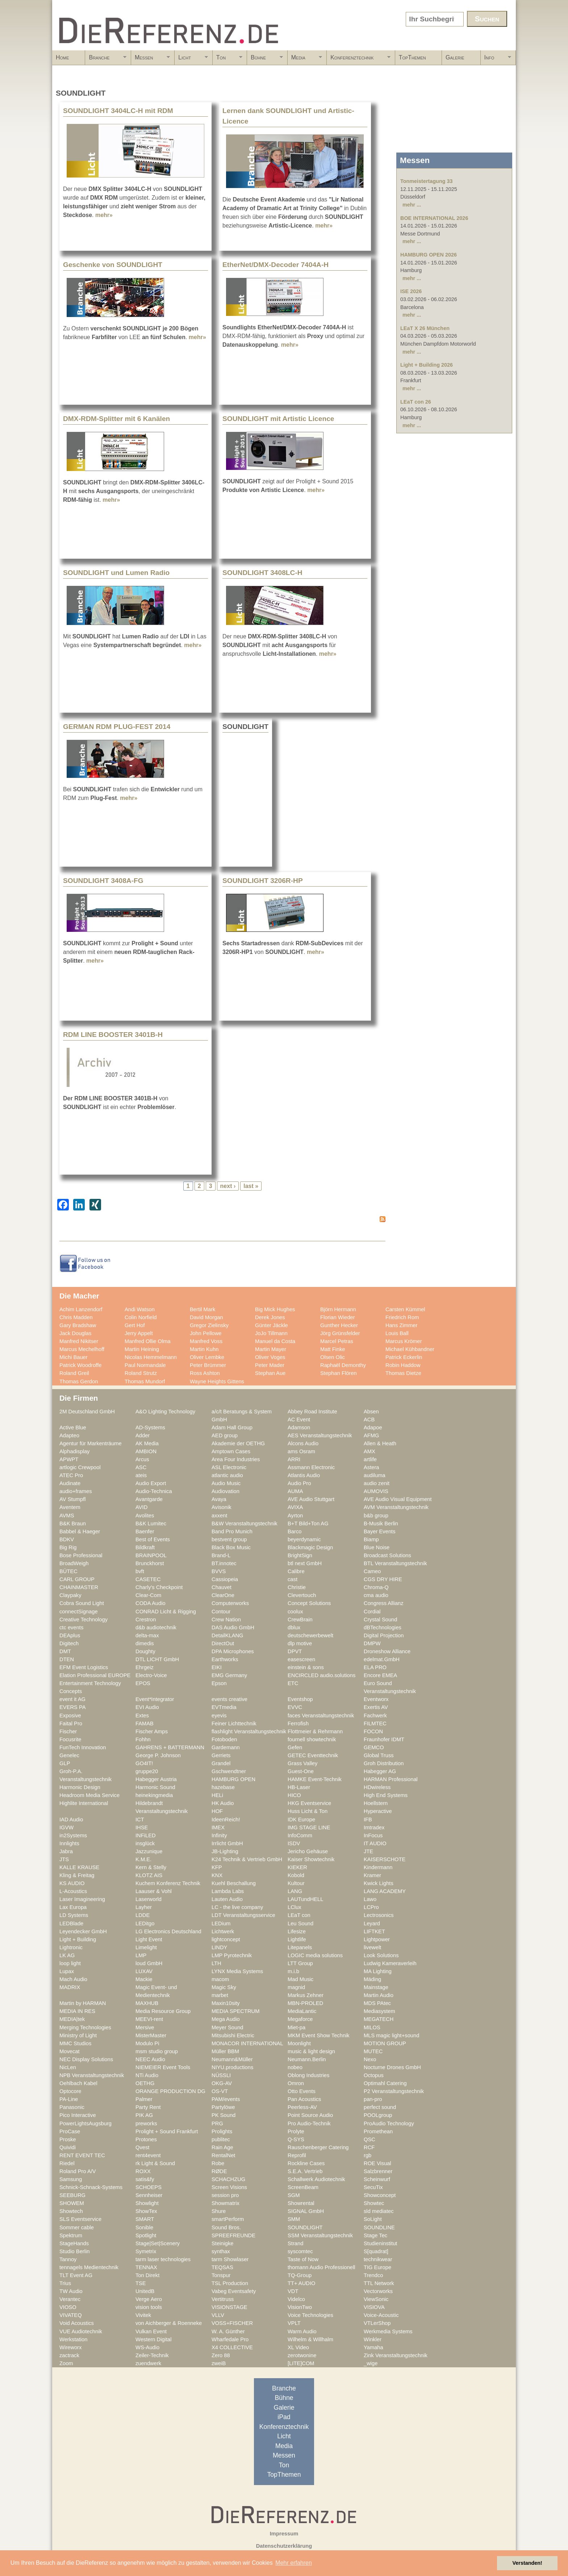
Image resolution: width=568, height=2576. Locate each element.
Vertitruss (223, 2299)
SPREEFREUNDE (233, 2235)
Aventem (69, 1507)
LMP (140, 1955)
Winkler (372, 2339)
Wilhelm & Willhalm (310, 2339)
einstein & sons (306, 1667)
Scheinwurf (377, 2179)
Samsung (70, 2179)
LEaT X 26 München (425, 328)
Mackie (144, 1979)
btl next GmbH (305, 1563)
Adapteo (69, 1435)
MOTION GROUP (385, 2043)
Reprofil (297, 2155)
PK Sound (223, 2115)
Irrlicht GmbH (227, 1843)
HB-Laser (299, 1787)
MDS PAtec (377, 2003)
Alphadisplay (74, 1451)
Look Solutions (381, 1955)
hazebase (223, 1787)
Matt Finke (332, 1349)
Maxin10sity (226, 2003)
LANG (295, 1891)
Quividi (67, 2147)
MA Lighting (378, 1971)
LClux (294, 1907)
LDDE (142, 1915)
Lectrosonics (379, 1915)
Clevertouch (302, 1595)
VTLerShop (377, 2323)
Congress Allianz (384, 1603)
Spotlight (145, 2235)
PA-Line (68, 2099)
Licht (191, 59)
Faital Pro (70, 1723)
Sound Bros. (226, 2227)
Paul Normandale (145, 1365)
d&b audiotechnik (155, 1627)
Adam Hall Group (232, 1427)
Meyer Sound (227, 2027)
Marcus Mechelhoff (81, 1349)
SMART (144, 2219)
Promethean (378, 2131)
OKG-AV (222, 2083)
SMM (294, 2219)
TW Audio (71, 2291)
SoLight (373, 2219)
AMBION (145, 1451)
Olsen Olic (332, 1357)
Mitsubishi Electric (233, 2035)
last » (250, 1186)
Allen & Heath (380, 1443)
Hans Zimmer (401, 1325)
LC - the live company (237, 1907)
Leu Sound (300, 1923)
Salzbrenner (378, 2171)
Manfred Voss (206, 1341)
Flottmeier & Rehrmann (315, 1731)
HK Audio (223, 1803)
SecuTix (373, 2187)
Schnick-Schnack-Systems (90, 2187)
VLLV (218, 2315)
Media (305, 59)
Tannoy (67, 2259)
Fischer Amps (151, 1731)
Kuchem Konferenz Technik (167, 1883)
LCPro (371, 1907)
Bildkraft (145, 1547)
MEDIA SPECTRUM (235, 2011)
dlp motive (300, 1643)
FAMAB (144, 1723)
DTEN (66, 1659)
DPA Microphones (233, 1651)
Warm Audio (302, 2331)
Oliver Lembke (207, 1357)
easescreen (301, 1659)
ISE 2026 (411, 291)
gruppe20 (146, 1771)
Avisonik (221, 1507)
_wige (370, 2363)
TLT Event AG (75, 2275)
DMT (65, 1651)
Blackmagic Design (310, 1547)
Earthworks (225, 1659)
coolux (295, 1611)
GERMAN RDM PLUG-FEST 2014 (116, 726)
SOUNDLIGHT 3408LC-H (262, 572)
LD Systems (73, 1915)
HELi (217, 1795)
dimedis (144, 1643)
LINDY (219, 1947)
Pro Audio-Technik (309, 2123)
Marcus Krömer (403, 1341)
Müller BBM (225, 2051)
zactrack (69, 2355)
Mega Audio (226, 2019)
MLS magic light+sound (391, 2035)
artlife (370, 1459)
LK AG (67, 1955)
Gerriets (221, 1755)
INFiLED (145, 1835)
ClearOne (223, 1595)
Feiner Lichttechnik (234, 1723)
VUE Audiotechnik (80, 2331)
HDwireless (377, 1787)
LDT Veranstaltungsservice (243, 1915)
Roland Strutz (141, 1373)
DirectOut (223, 1643)
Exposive (70, 1715)
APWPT (68, 1459)
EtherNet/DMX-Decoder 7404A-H (275, 264)
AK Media (147, 1443)
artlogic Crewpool (80, 1467)
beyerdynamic (304, 1539)
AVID (141, 1507)
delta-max (147, 1635)
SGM (294, 2195)
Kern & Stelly (150, 1867)
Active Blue (72, 1427)
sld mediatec (379, 2211)
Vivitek (143, 2315)
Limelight (146, 1947)
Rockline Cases (306, 2163)
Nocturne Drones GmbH (392, 2067)
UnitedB (144, 2291)
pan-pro (373, 2099)
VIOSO (67, 2307)
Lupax (66, 1971)
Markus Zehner (305, 1995)
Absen (371, 1411)
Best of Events (152, 1539)
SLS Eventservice (80, 2219)
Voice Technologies (310, 2315)
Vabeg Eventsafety (234, 2291)
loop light (70, 1963)
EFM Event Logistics (83, 1667)
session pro (225, 2195)
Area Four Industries (236, 1459)
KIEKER (297, 1867)
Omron (296, 2083)
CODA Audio (150, 1603)
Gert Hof (135, 1325)
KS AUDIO (72, 1883)
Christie (297, 1587)
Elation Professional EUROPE (94, 1675)
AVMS (66, 1515)
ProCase (69, 2131)
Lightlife (297, 1939)
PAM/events (226, 2099)
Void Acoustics (76, 2323)
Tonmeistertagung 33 (426, 181)
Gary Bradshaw (77, 1325)
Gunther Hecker (339, 1325)
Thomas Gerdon (78, 1381)
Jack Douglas (75, 1333)
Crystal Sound (380, 1619)
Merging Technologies (85, 2027)
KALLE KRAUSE (79, 1867)
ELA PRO (375, 1667)
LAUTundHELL (305, 1899)
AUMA (295, 1491)
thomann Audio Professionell (321, 2267)
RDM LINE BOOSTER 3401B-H (113, 1034)
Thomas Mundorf (145, 1381)
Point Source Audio (310, 2115)
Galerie (455, 57)
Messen (150, 59)
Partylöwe (223, 2107)
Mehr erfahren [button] (293, 2563)
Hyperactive (378, 1811)
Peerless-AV (302, 2107)
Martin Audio (378, 1995)
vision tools (148, 2307)
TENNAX (146, 2267)
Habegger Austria (156, 1779)
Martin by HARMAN (82, 2003)
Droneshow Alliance (387, 1651)
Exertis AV (376, 1707)
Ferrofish (298, 1723)
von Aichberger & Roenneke (168, 2323)
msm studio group (156, 2051)
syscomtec (300, 2251)
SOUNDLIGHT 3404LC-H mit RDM (118, 110)
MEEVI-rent (149, 2019)
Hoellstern (376, 1803)
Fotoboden (224, 1739)
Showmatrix (225, 2203)
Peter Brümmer (208, 1365)
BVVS (219, 1571)
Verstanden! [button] (527, 2563)
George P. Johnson (158, 1755)
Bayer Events (380, 1531)
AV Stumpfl (72, 1499)
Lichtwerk (223, 1931)
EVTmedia (224, 1707)
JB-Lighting (225, 1851)
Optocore (70, 2091)
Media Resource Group (163, 2011)
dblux (294, 1627)
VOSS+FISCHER (232, 2323)
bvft (139, 1571)
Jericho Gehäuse (308, 1851)
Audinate (69, 1483)
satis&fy (144, 2179)
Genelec (69, 1755)
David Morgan (206, 1317)
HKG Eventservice (309, 1803)
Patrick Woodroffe (80, 1365)
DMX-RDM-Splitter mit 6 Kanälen (116, 418)
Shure (219, 2211)
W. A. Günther (228, 2331)
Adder (142, 1435)
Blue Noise (376, 1547)
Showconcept (380, 2195)
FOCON (373, 1731)
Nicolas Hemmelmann (151, 1357)
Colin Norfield (140, 1317)
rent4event (148, 2155)
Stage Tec (375, 2235)
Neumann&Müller (232, 2059)
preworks (146, 2123)
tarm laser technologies (163, 2259)
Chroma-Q (376, 1587)
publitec (221, 2139)
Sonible (144, 2227)
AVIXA (295, 1507)
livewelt (372, 1947)
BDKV (66, 1539)
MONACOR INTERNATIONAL (247, 2043)
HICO (294, 1795)
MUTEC (373, 2051)
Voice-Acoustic (381, 2315)
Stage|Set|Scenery (157, 2243)
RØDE (219, 2171)
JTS (64, 1859)
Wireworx (70, 2347)
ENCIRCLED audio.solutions (321, 1675)
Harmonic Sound (155, 1787)
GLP (64, 1763)
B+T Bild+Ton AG (308, 1523)
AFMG (371, 1435)
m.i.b (293, 1971)
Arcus (142, 1459)
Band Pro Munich (232, 1531)
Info (496, 59)
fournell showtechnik (312, 1739)
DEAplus (69, 1635)
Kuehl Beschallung (234, 1883)
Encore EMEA (380, 1675)
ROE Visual (377, 2163)
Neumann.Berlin (307, 2059)
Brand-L (221, 1555)
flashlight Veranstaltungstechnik (249, 1731)
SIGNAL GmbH (306, 2211)
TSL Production (230, 2283)
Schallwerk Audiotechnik (316, 2179)
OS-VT (220, 2091)
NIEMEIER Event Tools (162, 2067)
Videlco (296, 2299)
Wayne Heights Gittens (217, 1381)
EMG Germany (229, 1675)
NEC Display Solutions (86, 2059)
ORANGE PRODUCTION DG (170, 2091)
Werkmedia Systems (388, 2331)
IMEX (218, 1827)
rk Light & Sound (155, 2163)
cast (292, 1579)
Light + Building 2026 (426, 365)
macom (220, 1979)
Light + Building (77, 1939)
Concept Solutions (309, 1603)
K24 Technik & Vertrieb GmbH (247, 1859)
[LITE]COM (301, 2363)
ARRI (294, 1459)
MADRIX (69, 1987)
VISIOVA (374, 2307)
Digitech (69, 1643)
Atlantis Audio (304, 1475)
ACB (369, 1419)
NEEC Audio (150, 2059)
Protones (146, 2139)
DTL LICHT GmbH (157, 1659)
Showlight (147, 2203)
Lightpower (377, 1939)
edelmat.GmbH (382, 1659)
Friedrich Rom (402, 1317)
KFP (217, 1867)
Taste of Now (303, 2259)
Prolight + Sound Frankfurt (166, 2131)
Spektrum (70, 2235)
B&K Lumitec (150, 1523)
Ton (227, 59)
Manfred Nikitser (78, 1341)
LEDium (221, 1923)
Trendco (373, 2275)
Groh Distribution (384, 1763)
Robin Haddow (403, 1365)
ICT (139, 1819)
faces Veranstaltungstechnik (321, 1715)
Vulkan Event (151, 2331)
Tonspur (221, 2275)
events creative (229, 1699)
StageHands (74, 2243)
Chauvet (221, 1587)
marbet (220, 1995)
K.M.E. (143, 1859)
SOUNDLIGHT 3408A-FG (103, 880)
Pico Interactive (77, 2115)
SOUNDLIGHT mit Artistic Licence (278, 418)
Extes (142, 1715)
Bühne (265, 59)
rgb (367, 2155)
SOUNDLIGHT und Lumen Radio (116, 572)
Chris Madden (76, 1317)
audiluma (374, 1475)
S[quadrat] (376, 2251)
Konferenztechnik (358, 59)
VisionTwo (300, 2307)
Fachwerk (375, 1715)
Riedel (67, 2163)
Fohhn (143, 1739)
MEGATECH (378, 2019)
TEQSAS (222, 2267)
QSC (369, 2139)
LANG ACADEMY (385, 1891)
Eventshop (300, 1699)
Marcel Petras (336, 1341)
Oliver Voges (270, 1357)
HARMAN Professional (391, 1779)
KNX (217, 1875)
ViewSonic (376, 2299)
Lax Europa (73, 1907)
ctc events (71, 1627)
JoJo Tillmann (271, 1333)
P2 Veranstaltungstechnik (394, 2091)
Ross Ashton (205, 1373)
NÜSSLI (221, 2075)
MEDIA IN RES (77, 2011)
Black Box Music (231, 1547)
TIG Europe (377, 2267)
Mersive (144, 2027)
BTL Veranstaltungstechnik (395, 1563)
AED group (225, 1435)
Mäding (372, 1979)
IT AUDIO (375, 1843)
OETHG (144, 2083)
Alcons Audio (303, 1443)
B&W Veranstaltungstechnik (244, 1523)
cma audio (376, 1595)
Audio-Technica (153, 1491)
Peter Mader (269, 1365)
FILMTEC (375, 1723)
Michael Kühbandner (409, 1349)
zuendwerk (148, 2363)
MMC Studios (75, 2043)
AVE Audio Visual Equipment (398, 1499)
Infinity (219, 1835)
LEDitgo (144, 1923)
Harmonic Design (79, 1787)
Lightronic (71, 1947)
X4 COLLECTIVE (232, 2347)
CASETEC (148, 1579)
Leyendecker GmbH (83, 1931)
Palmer (144, 2099)
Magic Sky (224, 1987)
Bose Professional (81, 1555)
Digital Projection (384, 1635)
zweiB (219, 2363)
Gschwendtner (229, 1771)
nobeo (295, 2067)
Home (62, 57)
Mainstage (376, 1987)
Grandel (221, 1763)
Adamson (299, 1427)
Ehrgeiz (144, 1667)
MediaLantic (302, 2011)
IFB (368, 1819)
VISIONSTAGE (229, 2307)
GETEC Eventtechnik (313, 1755)
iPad (283, 2417)
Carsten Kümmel (405, 1309)
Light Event (148, 1939)
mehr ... (411, 205)
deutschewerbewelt (310, 1635)
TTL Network (379, 2283)
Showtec (374, 2203)
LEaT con (299, 1915)
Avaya (219, 1499)
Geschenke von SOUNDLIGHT (112, 264)
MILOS (372, 2027)
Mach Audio (73, 1979)
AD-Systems (150, 1427)
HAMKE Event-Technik (315, 1779)
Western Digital (153, 2339)
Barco (294, 1531)
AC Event (299, 1419)
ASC (140, 1467)
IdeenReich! (226, 1819)
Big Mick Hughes (275, 1309)
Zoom (66, 2363)
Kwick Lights (378, 1883)
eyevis (219, 1715)
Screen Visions (229, 2187)
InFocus (373, 1835)
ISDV (294, 1843)
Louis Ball (397, 1333)
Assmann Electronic (311, 1467)
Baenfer (144, 1531)
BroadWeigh (74, 1563)
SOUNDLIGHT (305, 2227)
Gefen (295, 1747)
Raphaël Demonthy (343, 1365)
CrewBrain (300, 1619)
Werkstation (73, 2339)
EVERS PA (72, 1707)
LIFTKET (374, 1931)
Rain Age (222, 2147)
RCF (369, 2147)
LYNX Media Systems (237, 1971)
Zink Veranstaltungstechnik (395, 2355)
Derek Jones (270, 1317)
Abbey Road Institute (312, 1411)
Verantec (69, 2299)
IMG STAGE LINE (309, 1827)
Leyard (372, 1923)
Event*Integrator (154, 1699)
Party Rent (148, 2107)
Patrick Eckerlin (403, 1357)
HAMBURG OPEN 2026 (428, 255)
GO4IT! (144, 1763)
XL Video (298, 2347)
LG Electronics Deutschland (168, 1931)
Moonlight (299, 2043)
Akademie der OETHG (238, 1443)
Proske (67, 2139)
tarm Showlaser (230, 2259)
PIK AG (144, 2115)
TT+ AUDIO (301, 2283)
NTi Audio (146, 2075)
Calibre (296, 1571)
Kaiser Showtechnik (311, 1859)
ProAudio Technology (389, 2123)
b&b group (376, 1515)
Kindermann (378, 1867)
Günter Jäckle (271, 1325)
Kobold (296, 1875)
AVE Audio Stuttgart (311, 1499)
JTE (368, 1851)
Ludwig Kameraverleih (390, 1963)
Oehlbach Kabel (78, 2083)
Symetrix (145, 2251)
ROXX (143, 2171)
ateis (141, 1475)
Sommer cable (76, 2227)
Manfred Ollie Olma (148, 1341)
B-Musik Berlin (381, 1523)
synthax (221, 2251)
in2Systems (73, 1835)
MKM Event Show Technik (319, 2035)
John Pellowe (206, 1333)
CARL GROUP (77, 1579)
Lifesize (297, 1931)
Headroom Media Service (89, 1795)
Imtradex (374, 1827)
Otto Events (302, 2091)
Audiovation (225, 1491)
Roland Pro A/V (77, 2171)
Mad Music (300, 1979)
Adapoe (373, 1427)
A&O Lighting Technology (165, 1411)
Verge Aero (148, 2299)
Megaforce (300, 2019)
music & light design (311, 2051)
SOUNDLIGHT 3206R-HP (262, 880)
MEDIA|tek (72, 2019)
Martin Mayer (270, 1349)
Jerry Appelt (139, 1333)
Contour (221, 1611)
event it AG (72, 1699)
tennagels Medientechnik (88, 2267)
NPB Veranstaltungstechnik (91, 2075)
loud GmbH (148, 1963)
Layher (143, 1907)
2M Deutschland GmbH (87, 1411)
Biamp (371, 1539)
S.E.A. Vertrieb (305, 2171)
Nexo (370, 2059)
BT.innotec (224, 1563)
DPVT (295, 1651)
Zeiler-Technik (152, 2355)
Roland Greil (74, 1373)
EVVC (295, 1707)
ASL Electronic (229, 1467)
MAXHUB (146, 2003)
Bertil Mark (202, 1309)
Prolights (222, 2131)
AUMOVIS (376, 1491)
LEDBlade (71, 1923)
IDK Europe (301, 1819)
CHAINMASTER (78, 1587)
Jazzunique (148, 1851)
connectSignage (78, 1611)
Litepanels (300, 1947)
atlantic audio (227, 1475)
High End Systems (386, 1795)
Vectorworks (378, 2291)
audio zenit (376, 1483)
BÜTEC (68, 1571)
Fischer (68, 1731)
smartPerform (228, 2219)
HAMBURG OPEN (233, 1779)
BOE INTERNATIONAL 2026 (434, 218)
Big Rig (67, 1547)
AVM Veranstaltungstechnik (396, 1507)
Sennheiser (148, 2195)
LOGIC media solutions (315, 1955)
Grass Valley (302, 1763)
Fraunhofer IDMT (384, 1739)
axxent (219, 1515)
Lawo (370, 1899)
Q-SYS (296, 2139)
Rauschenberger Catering (318, 2147)
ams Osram (301, 1451)
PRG (217, 2123)
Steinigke (223, 2243)
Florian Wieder (337, 1317)
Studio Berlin (74, 2251)
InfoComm (300, 1835)
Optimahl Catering (385, 2083)
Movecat (69, 2051)
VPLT (294, 2323)
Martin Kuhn (204, 1349)
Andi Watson (140, 1309)
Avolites (144, 1515)
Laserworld (148, 1899)
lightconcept (226, 1939)
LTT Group (300, 1963)
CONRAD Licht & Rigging (165, 1611)
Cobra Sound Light (81, 1603)
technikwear (378, 2259)
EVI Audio (147, 1707)
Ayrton (295, 1515)
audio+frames (75, 1491)
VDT (293, 2291)
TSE (140, 2283)
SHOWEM (71, 2203)
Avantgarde (149, 1499)
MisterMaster (150, 2035)
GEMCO (374, 1747)
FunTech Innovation (82, 1747)
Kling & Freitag (77, 1875)
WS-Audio (147, 2347)
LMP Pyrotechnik (232, 1955)
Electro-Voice (151, 1675)
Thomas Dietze (403, 1373)
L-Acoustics (73, 1891)
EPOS (142, 1683)
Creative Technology (83, 1619)
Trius (65, 2283)
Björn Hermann (338, 1309)
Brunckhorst (149, 1563)
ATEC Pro (71, 1475)
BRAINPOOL (151, 1555)
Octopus (374, 2075)
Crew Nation (226, 1619)
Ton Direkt (147, 2275)
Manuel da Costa (275, 1341)
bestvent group (229, 1539)
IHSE (141, 1827)
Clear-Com (148, 1595)
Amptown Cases (231, 1451)
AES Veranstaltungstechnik (320, 1435)
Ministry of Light (78, 2035)
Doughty (145, 1651)
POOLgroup (378, 2115)
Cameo (372, 1571)
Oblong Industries (308, 2075)
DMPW (372, 1643)
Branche (105, 59)
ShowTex (146, 2211)
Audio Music (226, 1483)
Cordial (372, 1611)
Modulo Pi (147, 2043)
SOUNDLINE (379, 2227)
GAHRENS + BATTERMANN (169, 1747)
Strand (295, 2243)
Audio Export (150, 1483)
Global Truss (379, 1755)
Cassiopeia (225, 1579)
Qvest (142, 2147)
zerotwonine (302, 2355)
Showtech (71, 2211)
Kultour (296, 1883)
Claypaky (70, 1595)
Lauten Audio (227, 1899)
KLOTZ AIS (148, 1875)
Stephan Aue (270, 1373)
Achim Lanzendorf (81, 1309)
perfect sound (380, 2107)
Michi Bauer (73, 1357)
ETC (293, 1683)
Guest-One (301, 1771)
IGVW (66, 1827)
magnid (296, 1987)
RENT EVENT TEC (82, 2155)
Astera (371, 1467)
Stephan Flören (338, 1373)
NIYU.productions (232, 2067)
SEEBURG (72, 2195)
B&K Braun (72, 1523)
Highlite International (83, 1803)
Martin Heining (142, 1349)
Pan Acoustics (304, 2099)
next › (228, 1186)
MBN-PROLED (305, 2003)
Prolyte (296, 2131)
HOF (217, 1811)
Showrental (301, 2203)
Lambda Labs (228, 1891)
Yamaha (373, 2347)
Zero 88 (221, 2355)
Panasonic (71, 2107)
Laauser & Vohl (153, 1891)
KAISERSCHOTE (384, 1859)
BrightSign (300, 1555)
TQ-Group (300, 2275)
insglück (145, 1843)
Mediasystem (379, 2011)
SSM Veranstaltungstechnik (320, 2235)
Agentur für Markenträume (90, 1443)
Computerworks (230, 1603)
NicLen (67, 2067)
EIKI (217, 1667)
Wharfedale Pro (230, 2339)
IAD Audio (71, 1819)
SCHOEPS (148, 2187)
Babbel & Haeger (79, 1531)
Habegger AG (380, 1771)
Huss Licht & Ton (307, 1811)
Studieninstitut (380, 2243)
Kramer (372, 1875)
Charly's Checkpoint (159, 1587)
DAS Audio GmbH (233, 1627)
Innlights (69, 1843)
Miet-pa (296, 2027)
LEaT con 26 (415, 402)
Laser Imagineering (82, 1899)
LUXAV (144, 1971)
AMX (369, 1451)
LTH (216, 1963)
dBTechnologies (382, 1627)
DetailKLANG (227, 1635)
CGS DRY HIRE (383, 1579)
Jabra (66, 1851)
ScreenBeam (303, 2187)
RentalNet (223, 2155)
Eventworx (376, 1699)
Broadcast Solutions (387, 1555)
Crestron (145, 1619)
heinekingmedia (154, 1795)
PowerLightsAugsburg (85, 2123)
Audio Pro (299, 1483)
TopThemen (412, 57)
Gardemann (226, 1747)
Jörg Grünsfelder (340, 1333)
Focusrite (70, 1739)
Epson (219, 1683)
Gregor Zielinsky (209, 1325)
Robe (218, 2163)
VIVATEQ (70, 2315)
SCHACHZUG (228, 2179)
